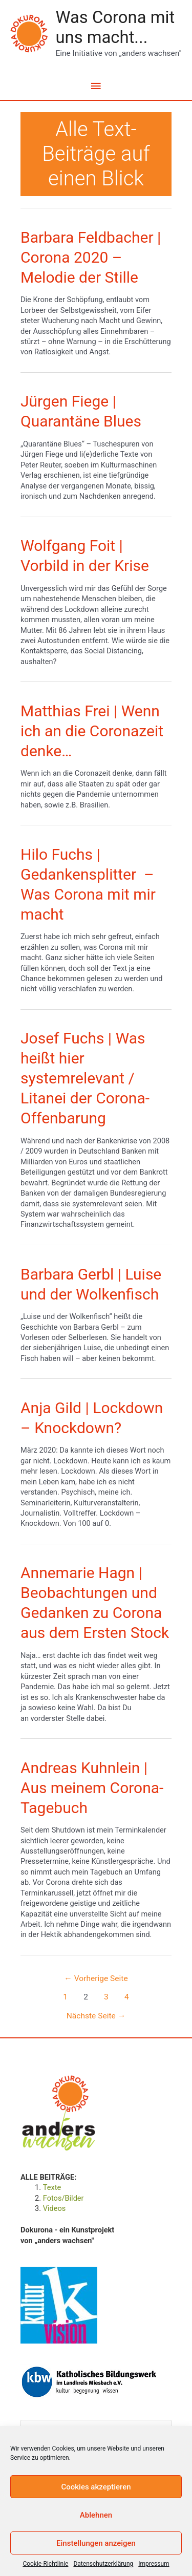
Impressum (153, 2563)
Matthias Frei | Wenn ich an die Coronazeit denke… (91, 731)
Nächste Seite (96, 2015)
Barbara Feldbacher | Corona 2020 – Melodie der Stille (90, 257)
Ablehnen (96, 2515)
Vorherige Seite (95, 1978)
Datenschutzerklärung (103, 2563)
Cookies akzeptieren (96, 2487)
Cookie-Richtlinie (45, 2563)
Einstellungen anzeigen (96, 2543)
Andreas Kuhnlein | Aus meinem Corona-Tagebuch (91, 1788)
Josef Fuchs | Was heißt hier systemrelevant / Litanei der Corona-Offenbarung (85, 1078)
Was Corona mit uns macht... (115, 27)
